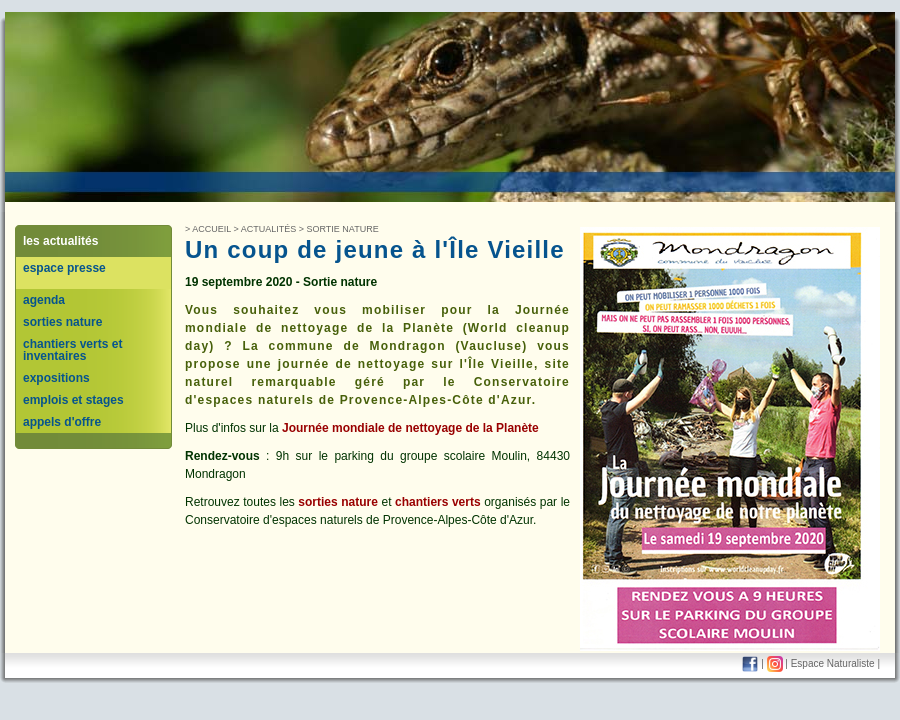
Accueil (211, 229)
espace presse (64, 268)
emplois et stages (73, 400)
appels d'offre (62, 422)
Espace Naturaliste (833, 663)
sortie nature (343, 229)
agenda (44, 300)
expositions (56, 378)
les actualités (60, 241)
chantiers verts (438, 502)
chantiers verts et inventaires (72, 350)
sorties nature (62, 322)
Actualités (269, 229)
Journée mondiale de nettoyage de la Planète (410, 428)
